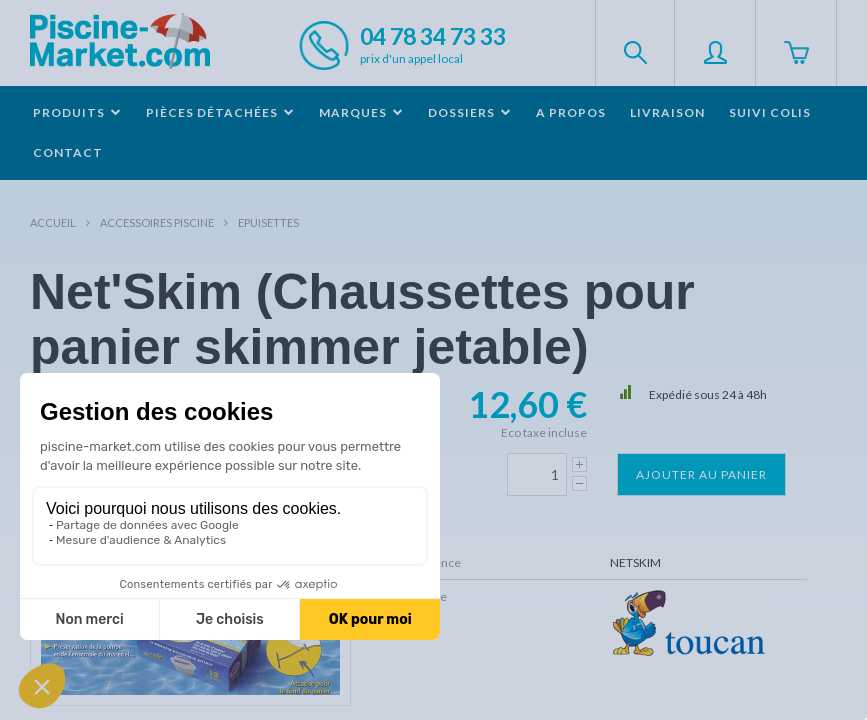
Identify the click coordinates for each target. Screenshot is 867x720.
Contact (68, 152)
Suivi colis (770, 112)
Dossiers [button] (470, 112)
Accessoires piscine (157, 222)
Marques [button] (361, 112)
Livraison (667, 112)
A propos (571, 112)
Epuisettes (268, 222)
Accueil (53, 222)
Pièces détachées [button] (220, 112)
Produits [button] (77, 112)
